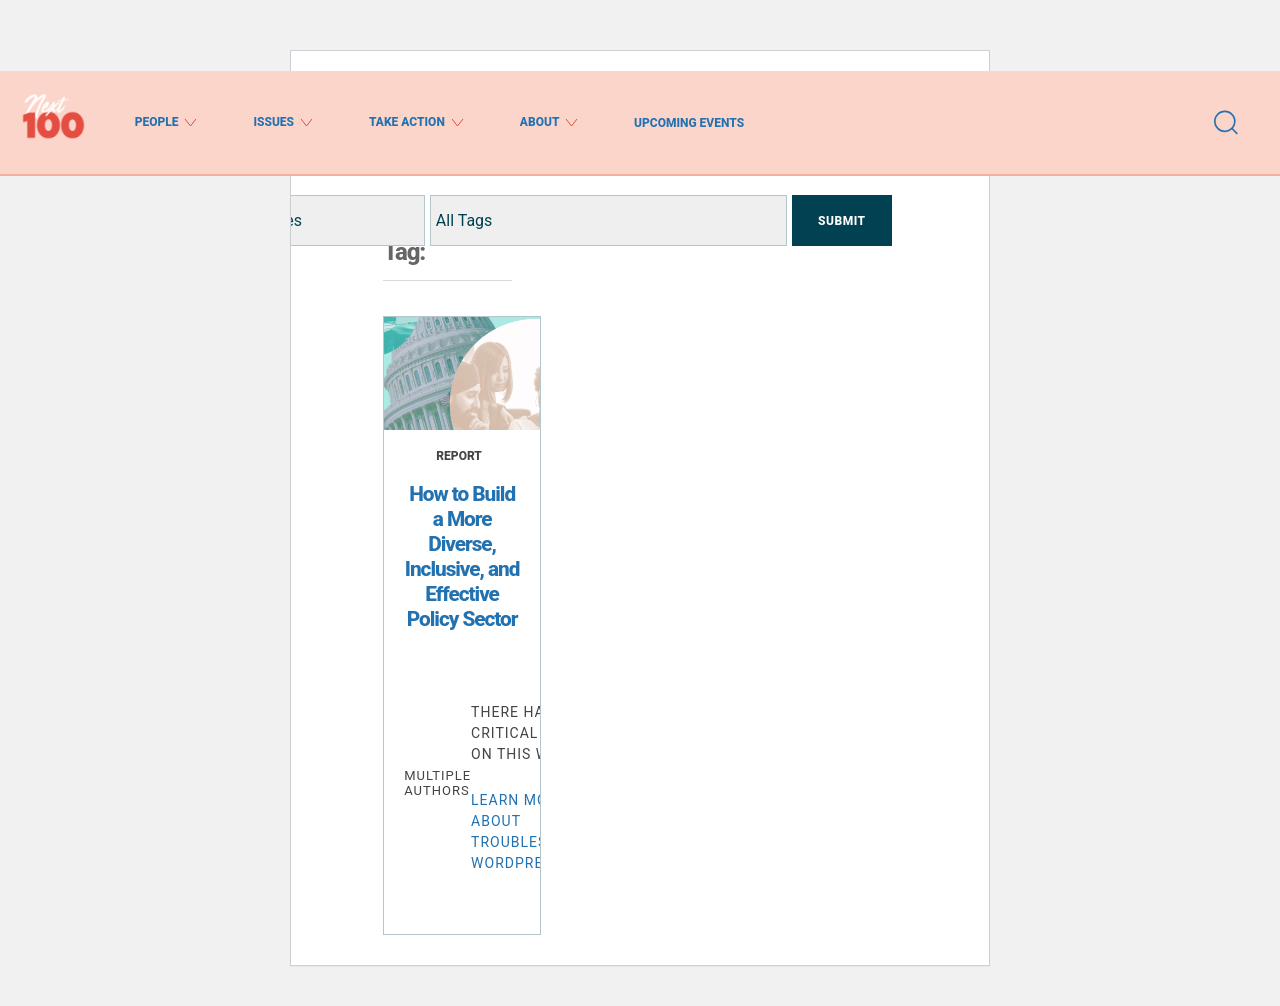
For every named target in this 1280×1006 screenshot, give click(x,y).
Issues (283, 122)
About (549, 122)
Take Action (416, 122)
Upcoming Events (689, 123)
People (166, 122)
